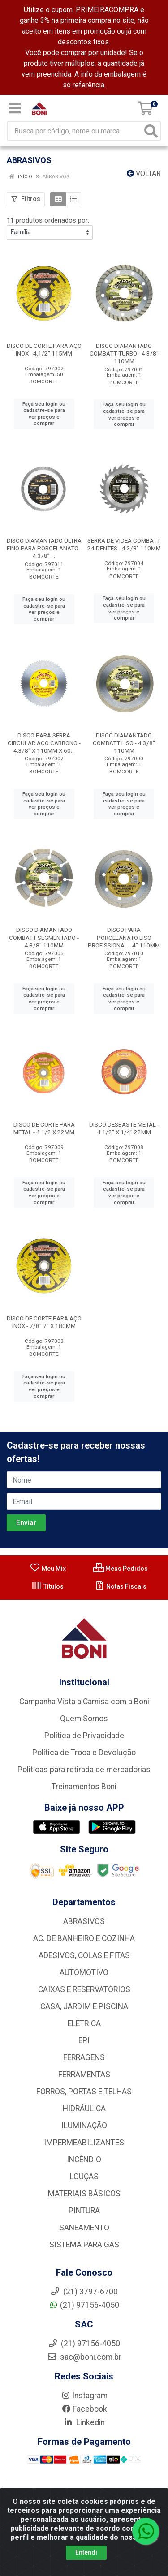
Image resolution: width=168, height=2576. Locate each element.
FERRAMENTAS (84, 2074)
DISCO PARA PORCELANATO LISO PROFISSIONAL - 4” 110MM (124, 937)
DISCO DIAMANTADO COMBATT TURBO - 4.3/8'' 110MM (124, 353)
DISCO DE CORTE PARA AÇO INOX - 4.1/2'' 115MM (44, 349)
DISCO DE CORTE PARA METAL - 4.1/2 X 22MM (44, 1128)
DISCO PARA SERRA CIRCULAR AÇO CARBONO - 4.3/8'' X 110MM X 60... (44, 743)
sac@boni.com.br (84, 2357)
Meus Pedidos (120, 1568)
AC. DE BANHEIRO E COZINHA (84, 1938)
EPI (84, 2040)
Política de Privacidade (84, 1735)
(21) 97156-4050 (84, 2305)
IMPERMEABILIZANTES (84, 2142)
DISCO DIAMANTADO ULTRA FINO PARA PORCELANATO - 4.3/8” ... (44, 548)
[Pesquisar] (151, 131)
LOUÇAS (84, 2176)
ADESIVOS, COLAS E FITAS (84, 1955)
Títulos (47, 1586)
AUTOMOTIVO (84, 1972)
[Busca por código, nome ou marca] (75, 131)
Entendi (86, 2555)
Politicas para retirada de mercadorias (84, 1769)
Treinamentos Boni (84, 1786)
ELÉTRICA (84, 2023)
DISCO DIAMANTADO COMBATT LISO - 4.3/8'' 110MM (124, 743)
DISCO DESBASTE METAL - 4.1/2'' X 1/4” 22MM (124, 1128)
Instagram (84, 2395)
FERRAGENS (84, 2057)
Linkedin (84, 2422)
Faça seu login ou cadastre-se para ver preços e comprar (43, 414)
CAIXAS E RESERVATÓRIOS (84, 1989)
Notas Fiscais (120, 1586)
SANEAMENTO (84, 2227)
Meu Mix (48, 1568)
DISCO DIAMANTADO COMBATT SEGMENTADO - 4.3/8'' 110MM (44, 937)
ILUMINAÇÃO (84, 2125)
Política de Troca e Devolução (84, 1752)
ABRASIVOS (84, 1921)
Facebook (84, 2409)
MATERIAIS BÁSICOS (84, 2193)
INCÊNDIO (84, 2159)
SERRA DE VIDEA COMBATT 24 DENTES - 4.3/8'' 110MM (124, 544)
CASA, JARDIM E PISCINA (84, 2006)
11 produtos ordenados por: (48, 220)
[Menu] (15, 108)
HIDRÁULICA (84, 2108)
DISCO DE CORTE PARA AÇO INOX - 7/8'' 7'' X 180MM (44, 1322)
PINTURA (84, 2210)
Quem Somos (84, 1718)
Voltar (144, 173)
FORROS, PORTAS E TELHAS (84, 2091)
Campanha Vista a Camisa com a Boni (84, 1701)
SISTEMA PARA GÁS (84, 2244)
